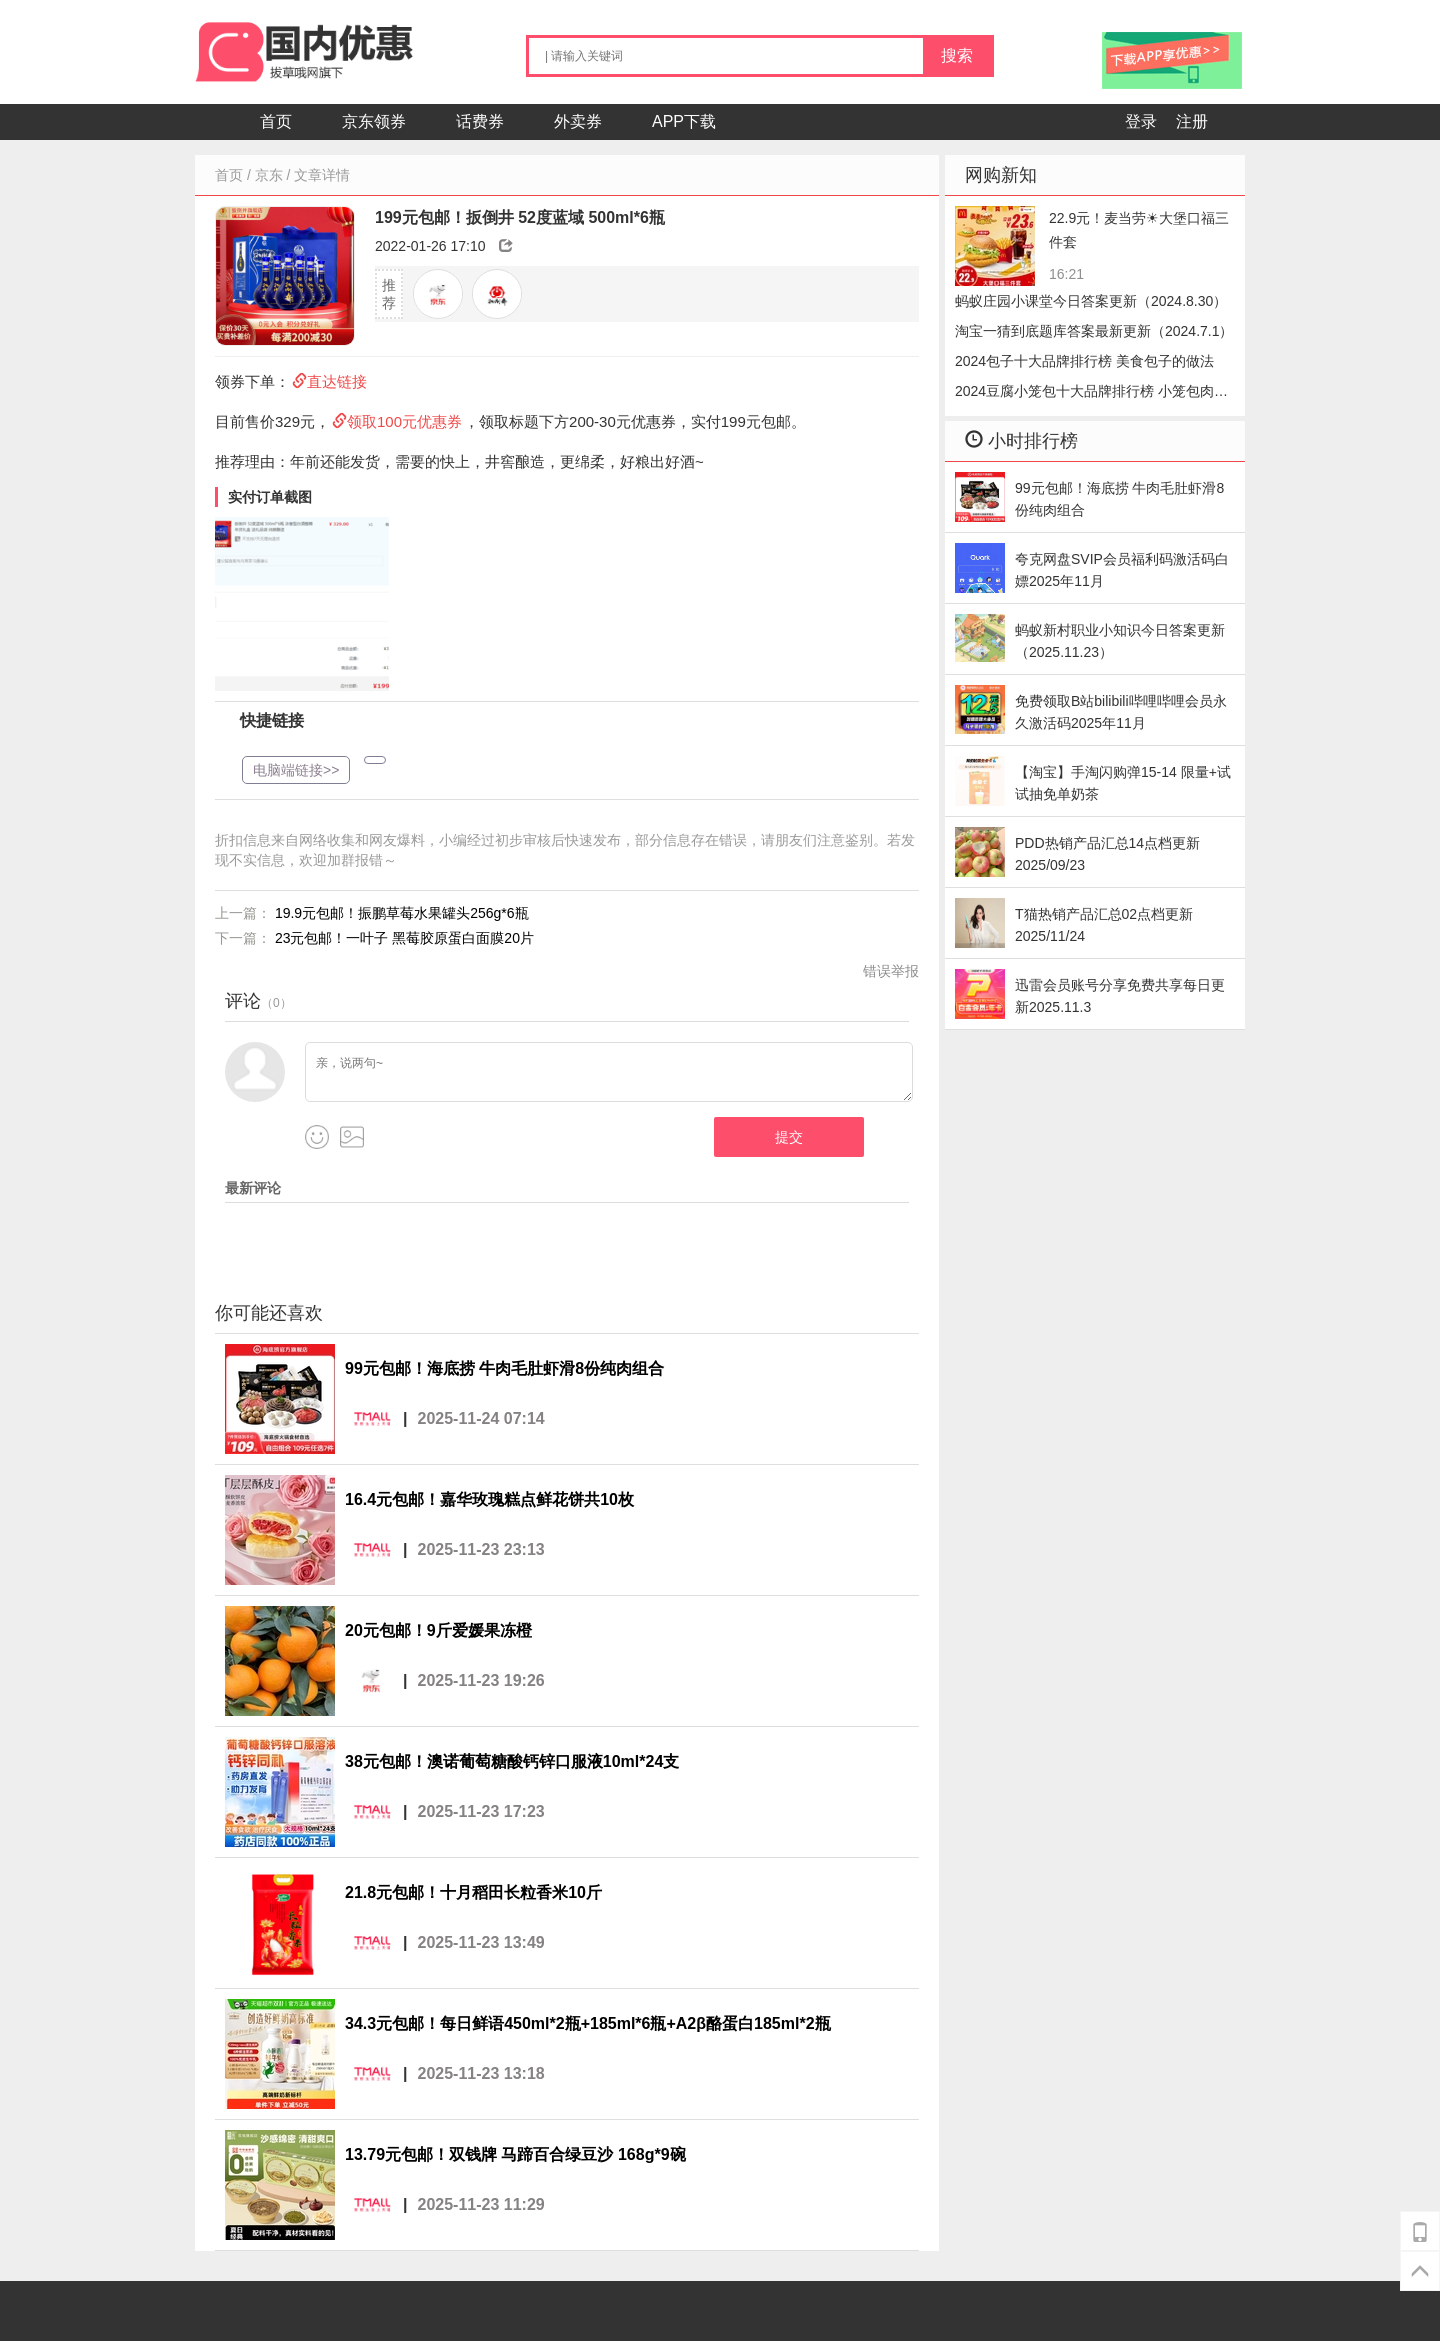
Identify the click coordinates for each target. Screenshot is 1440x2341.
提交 (789, 1137)
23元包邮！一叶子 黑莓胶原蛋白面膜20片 (404, 938)
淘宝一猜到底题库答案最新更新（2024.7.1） (1094, 331)
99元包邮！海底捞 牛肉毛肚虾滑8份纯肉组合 (504, 1368)
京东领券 (374, 121)
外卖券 (578, 121)
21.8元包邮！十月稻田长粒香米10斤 (473, 1892)
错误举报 (891, 971)
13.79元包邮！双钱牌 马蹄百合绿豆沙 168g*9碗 (515, 2154)
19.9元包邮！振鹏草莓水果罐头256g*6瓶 (402, 913)
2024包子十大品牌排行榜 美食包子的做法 (1084, 361)
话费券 (480, 121)
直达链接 (337, 381)
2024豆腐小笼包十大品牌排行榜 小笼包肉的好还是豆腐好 (1091, 394)
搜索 (957, 55)
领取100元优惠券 (404, 421)
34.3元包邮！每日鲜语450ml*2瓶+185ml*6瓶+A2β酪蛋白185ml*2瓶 (588, 2023)
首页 (276, 121)
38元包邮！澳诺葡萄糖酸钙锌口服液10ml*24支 (512, 1761)
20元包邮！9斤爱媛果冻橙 (438, 1630)
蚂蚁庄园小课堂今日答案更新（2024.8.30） (1091, 301)
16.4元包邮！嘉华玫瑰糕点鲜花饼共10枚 (489, 1499)
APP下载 (684, 121)
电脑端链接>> (296, 770)
